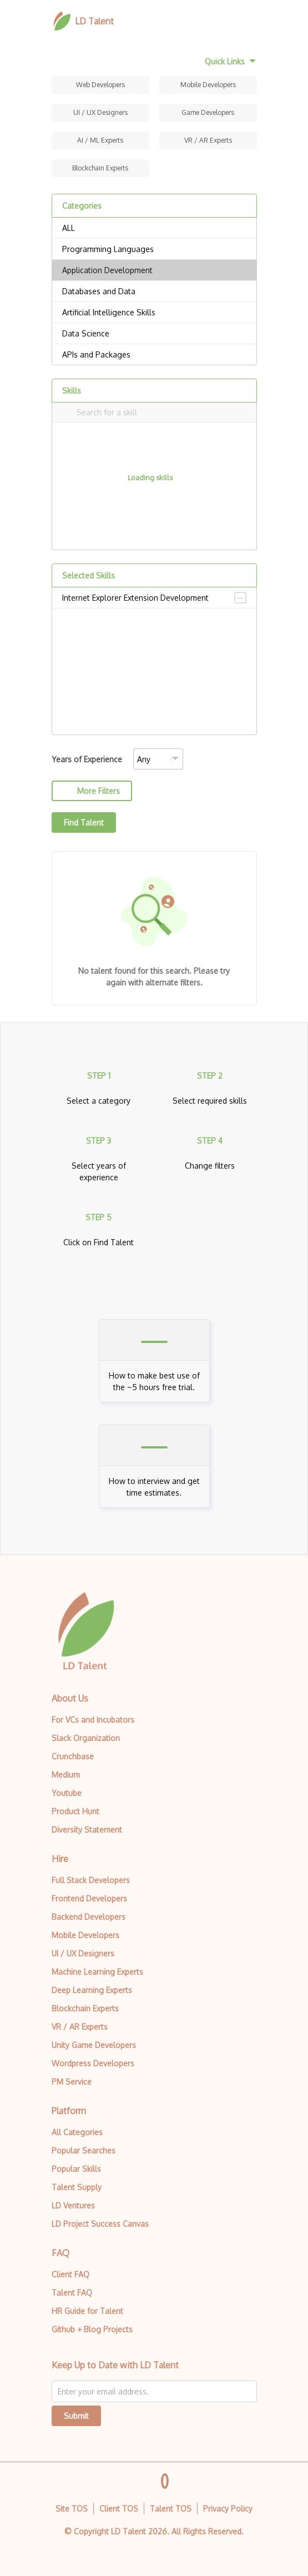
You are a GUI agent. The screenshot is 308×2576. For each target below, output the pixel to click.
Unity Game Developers (94, 2045)
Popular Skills (76, 2169)
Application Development (154, 270)
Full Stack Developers (91, 1880)
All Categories (77, 2132)
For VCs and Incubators (93, 1719)
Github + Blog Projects (92, 2329)
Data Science (154, 333)
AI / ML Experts (100, 140)
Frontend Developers (89, 1898)
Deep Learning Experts (92, 1990)
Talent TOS (170, 2508)
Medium (66, 1774)
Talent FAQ (72, 2292)
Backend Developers (88, 1916)
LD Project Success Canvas (100, 2223)
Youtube (67, 1793)
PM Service (72, 2081)
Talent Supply (77, 2187)
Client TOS (118, 2508)
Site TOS (71, 2508)
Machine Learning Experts (97, 1971)
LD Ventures (73, 2205)
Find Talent (84, 822)
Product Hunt (75, 1811)
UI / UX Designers (100, 112)
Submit (76, 2416)
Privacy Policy (228, 2508)
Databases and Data (154, 291)
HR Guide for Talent (87, 2311)
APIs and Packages (154, 354)
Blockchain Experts (100, 168)
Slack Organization (86, 1738)
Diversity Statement (87, 1829)
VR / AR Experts (208, 140)
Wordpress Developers (93, 2063)
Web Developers (100, 84)
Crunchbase (73, 1756)
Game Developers (207, 112)
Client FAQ (70, 2274)
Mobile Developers (208, 84)
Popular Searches (83, 2150)
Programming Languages (154, 249)
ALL (154, 228)
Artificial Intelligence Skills (154, 312)
